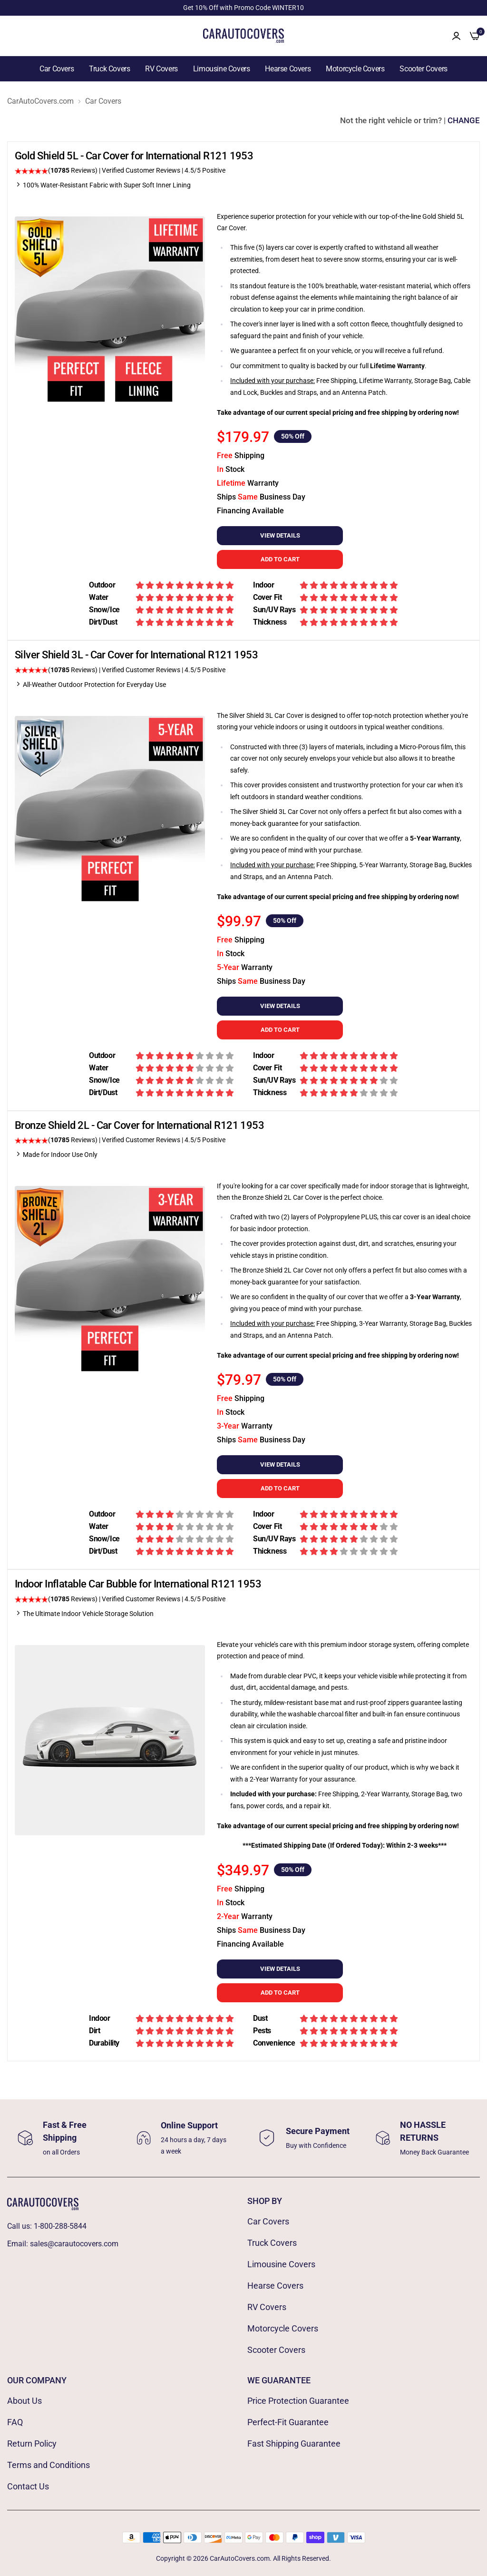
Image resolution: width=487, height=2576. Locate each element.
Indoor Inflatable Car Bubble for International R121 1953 (138, 1584)
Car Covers (56, 68)
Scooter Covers (423, 68)
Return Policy (32, 2444)
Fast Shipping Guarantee (294, 2444)
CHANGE (464, 120)
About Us (24, 2401)
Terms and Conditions (48, 2465)
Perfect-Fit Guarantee (288, 2422)
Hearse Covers (288, 68)
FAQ (15, 2422)
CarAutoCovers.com (40, 101)
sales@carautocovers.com (74, 2243)
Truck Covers (109, 68)
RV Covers (161, 68)
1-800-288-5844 (60, 2226)
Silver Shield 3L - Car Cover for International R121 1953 (136, 655)
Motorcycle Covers (355, 68)
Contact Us (28, 2486)
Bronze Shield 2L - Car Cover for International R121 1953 (139, 1125)
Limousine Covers (221, 68)
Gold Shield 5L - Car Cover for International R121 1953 (134, 156)
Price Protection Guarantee (298, 2401)
